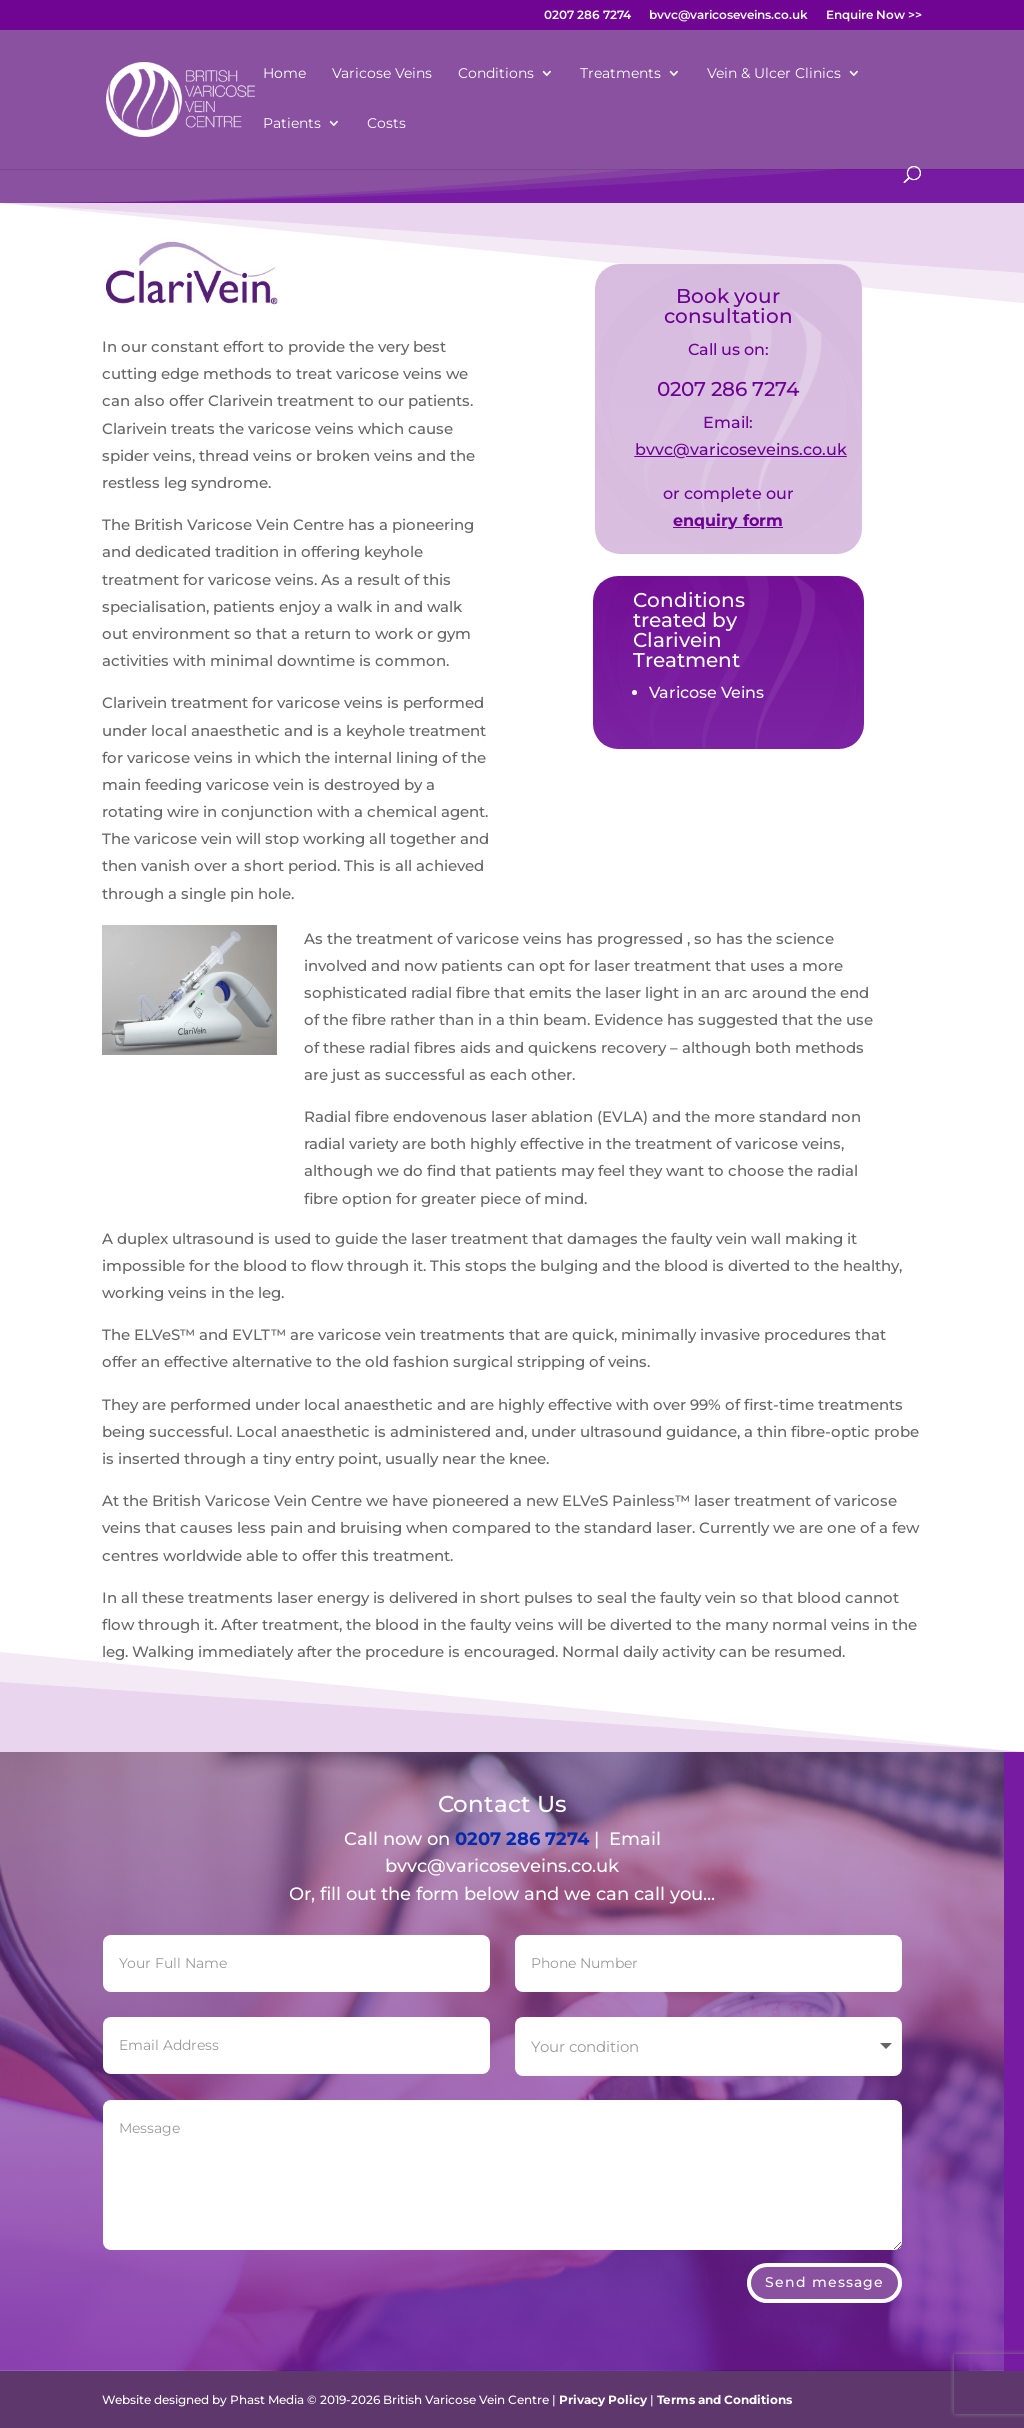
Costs (386, 124)
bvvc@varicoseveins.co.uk (728, 15)
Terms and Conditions (724, 2399)
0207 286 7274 (587, 15)
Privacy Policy (603, 2399)
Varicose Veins (382, 74)
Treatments (620, 74)
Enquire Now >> (874, 15)
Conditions (496, 74)
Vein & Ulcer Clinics (774, 74)
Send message (824, 2229)
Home (284, 74)
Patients (292, 124)
